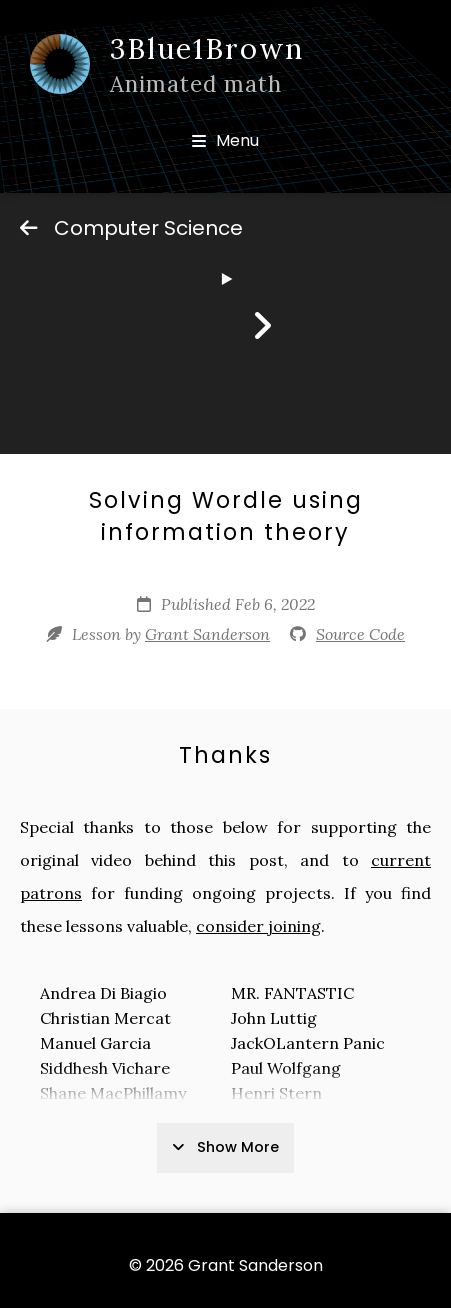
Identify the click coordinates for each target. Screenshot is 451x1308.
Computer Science (131, 228)
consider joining (258, 926)
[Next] (262, 326)
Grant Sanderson (207, 634)
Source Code (360, 634)
